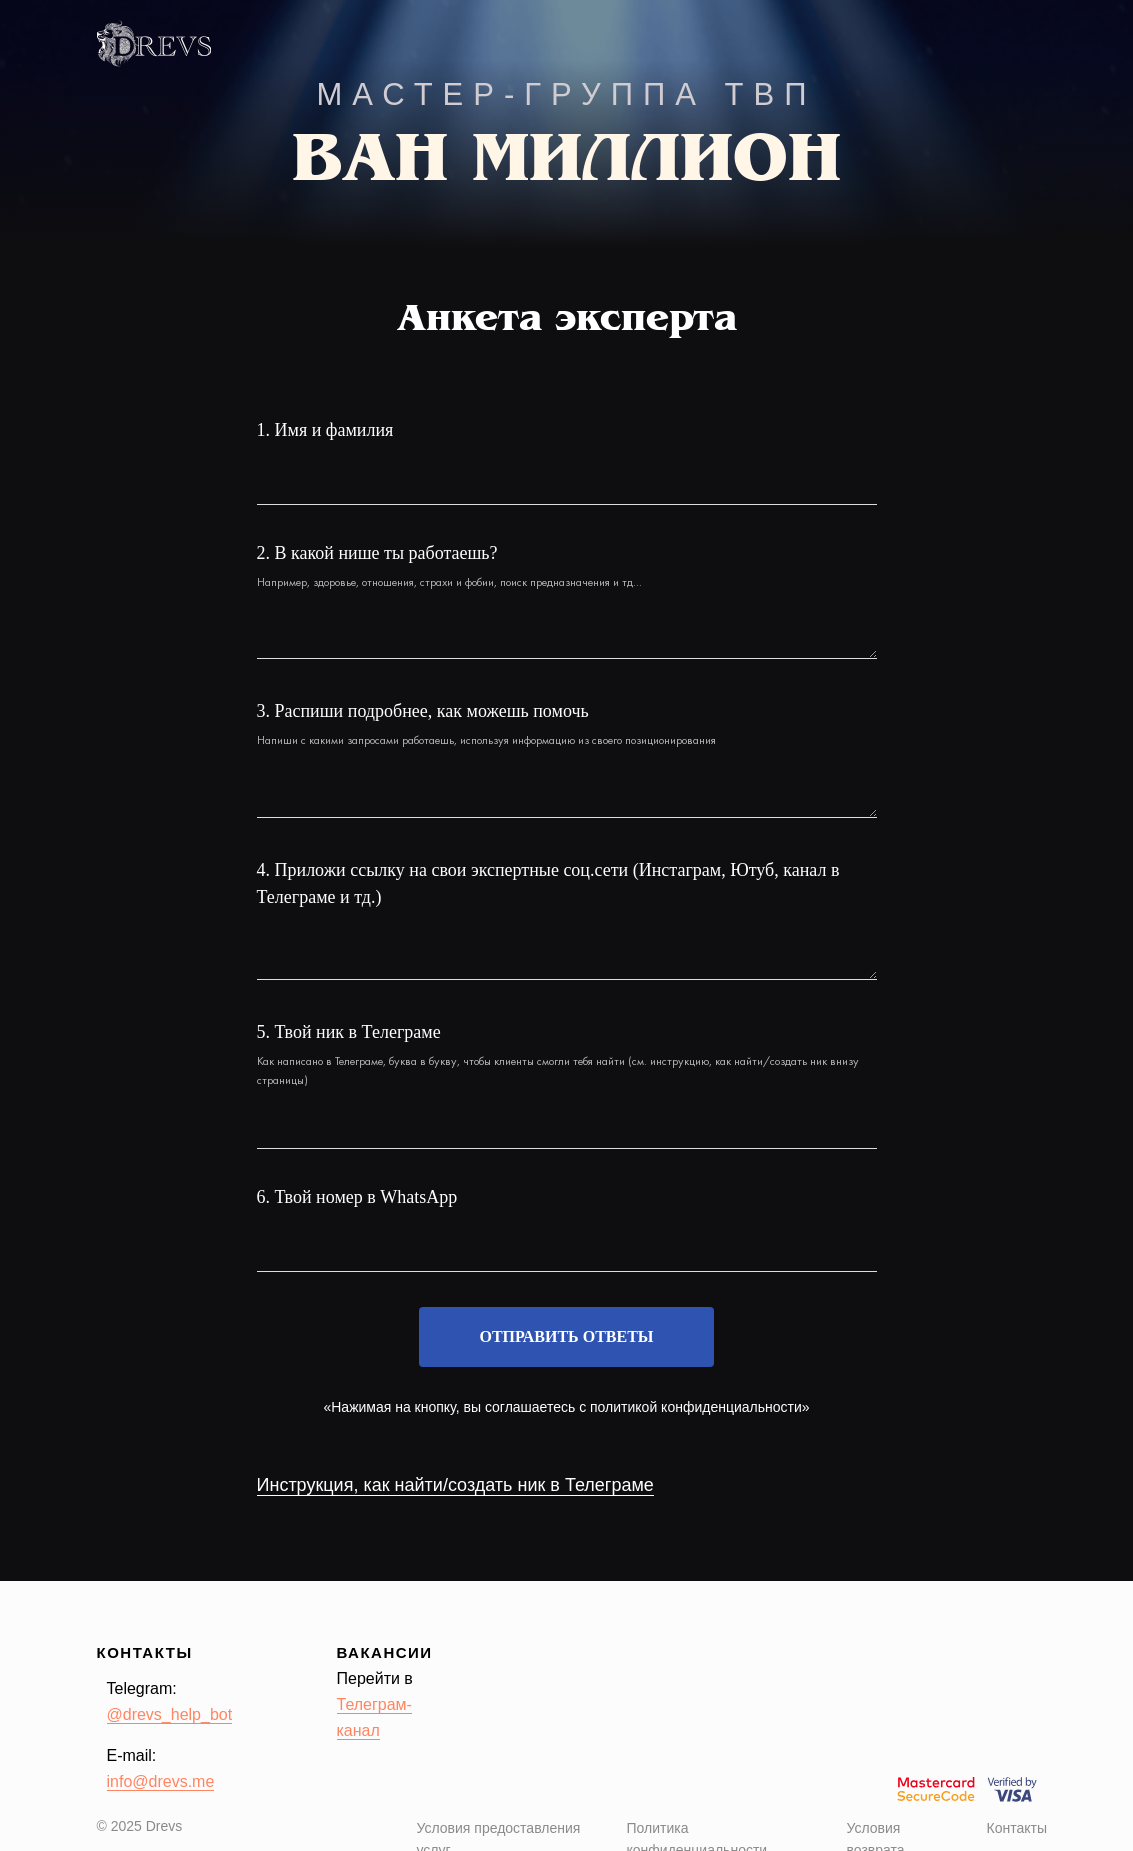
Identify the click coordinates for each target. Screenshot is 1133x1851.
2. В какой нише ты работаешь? (377, 553)
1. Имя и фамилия (325, 430)
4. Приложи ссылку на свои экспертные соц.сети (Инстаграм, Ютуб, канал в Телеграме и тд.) (548, 884)
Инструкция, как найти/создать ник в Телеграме (455, 1485)
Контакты (1017, 1828)
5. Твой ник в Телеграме (349, 1032)
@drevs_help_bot (170, 1714)
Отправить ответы (566, 1336)
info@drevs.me (161, 1781)
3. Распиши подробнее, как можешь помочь (423, 711)
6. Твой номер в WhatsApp (357, 1197)
